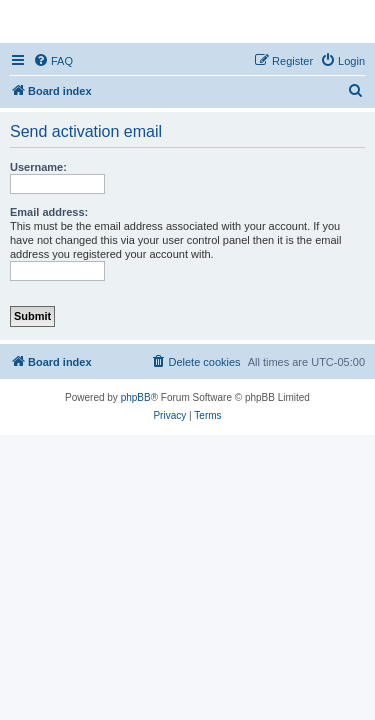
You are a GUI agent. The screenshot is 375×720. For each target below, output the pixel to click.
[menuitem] (53, 61)
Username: (38, 167)
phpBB (136, 397)
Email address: (49, 212)
